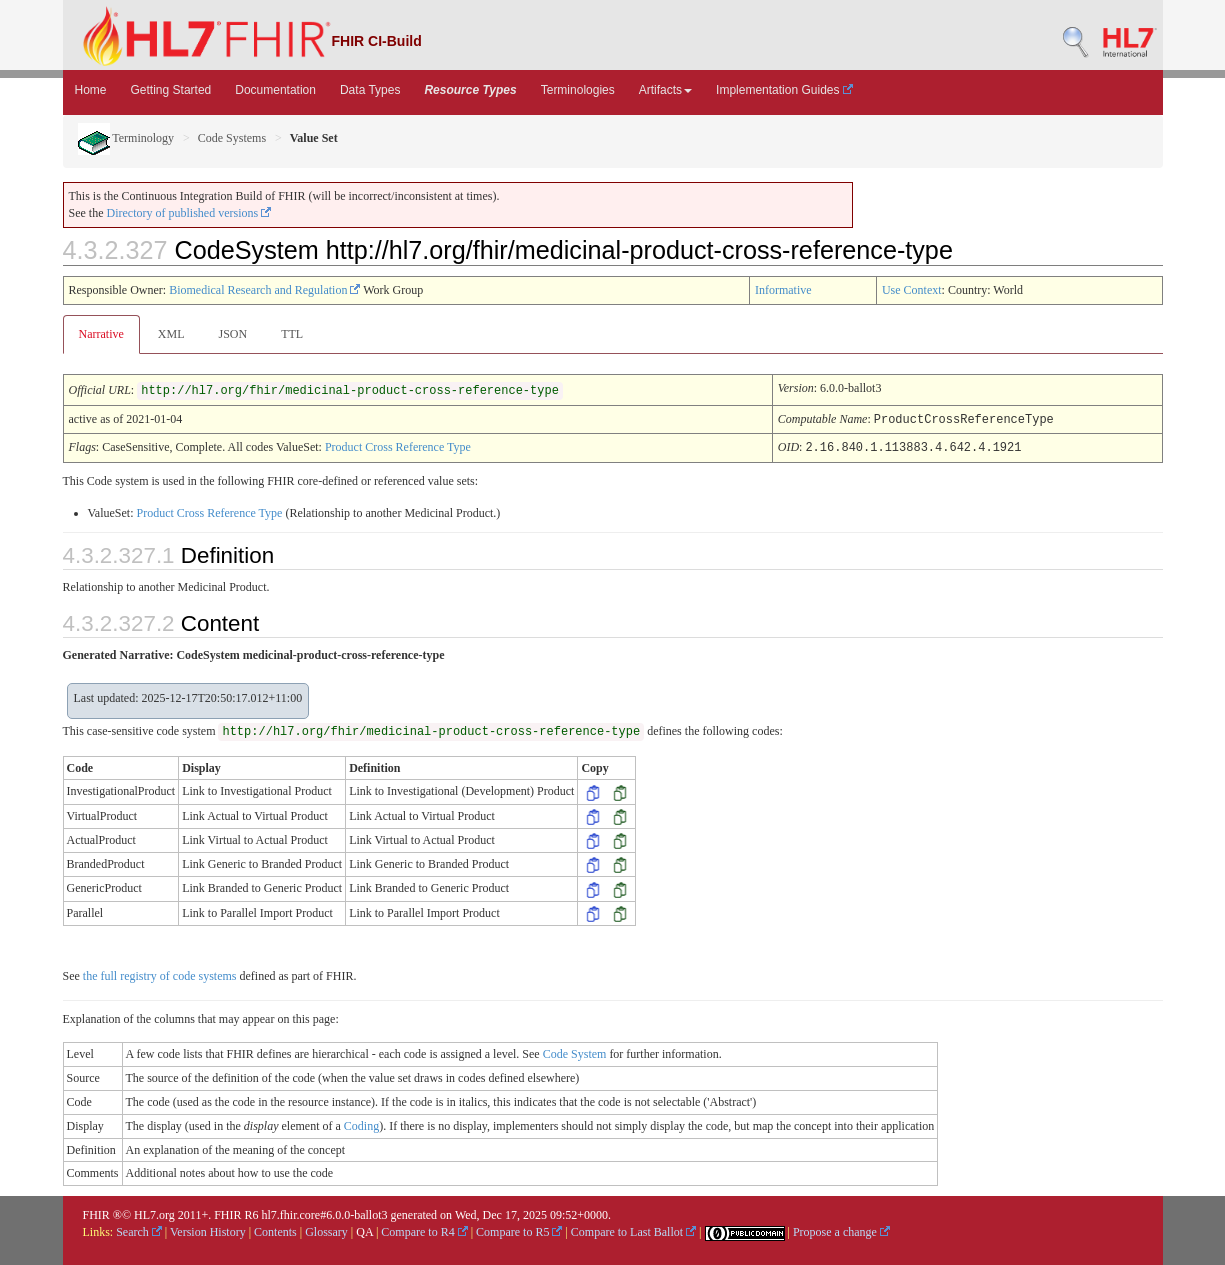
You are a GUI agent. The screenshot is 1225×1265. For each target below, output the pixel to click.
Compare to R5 (519, 1230)
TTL (292, 334)
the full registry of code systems (160, 974)
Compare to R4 (424, 1230)
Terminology (126, 138)
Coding (361, 1124)
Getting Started (171, 90)
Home (91, 90)
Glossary (326, 1230)
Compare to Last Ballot (633, 1230)
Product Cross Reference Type (398, 446)
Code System (575, 1052)
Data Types (370, 90)
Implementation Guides (784, 90)
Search (139, 1230)
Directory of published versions (189, 213)
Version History (208, 1230)
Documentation (275, 90)
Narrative (101, 334)
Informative (783, 290)
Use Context (912, 290)
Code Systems (232, 138)
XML (171, 334)
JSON (232, 334)
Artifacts (665, 90)
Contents (275, 1230)
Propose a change (841, 1230)
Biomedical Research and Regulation (264, 290)
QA (364, 1230)
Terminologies (578, 90)
